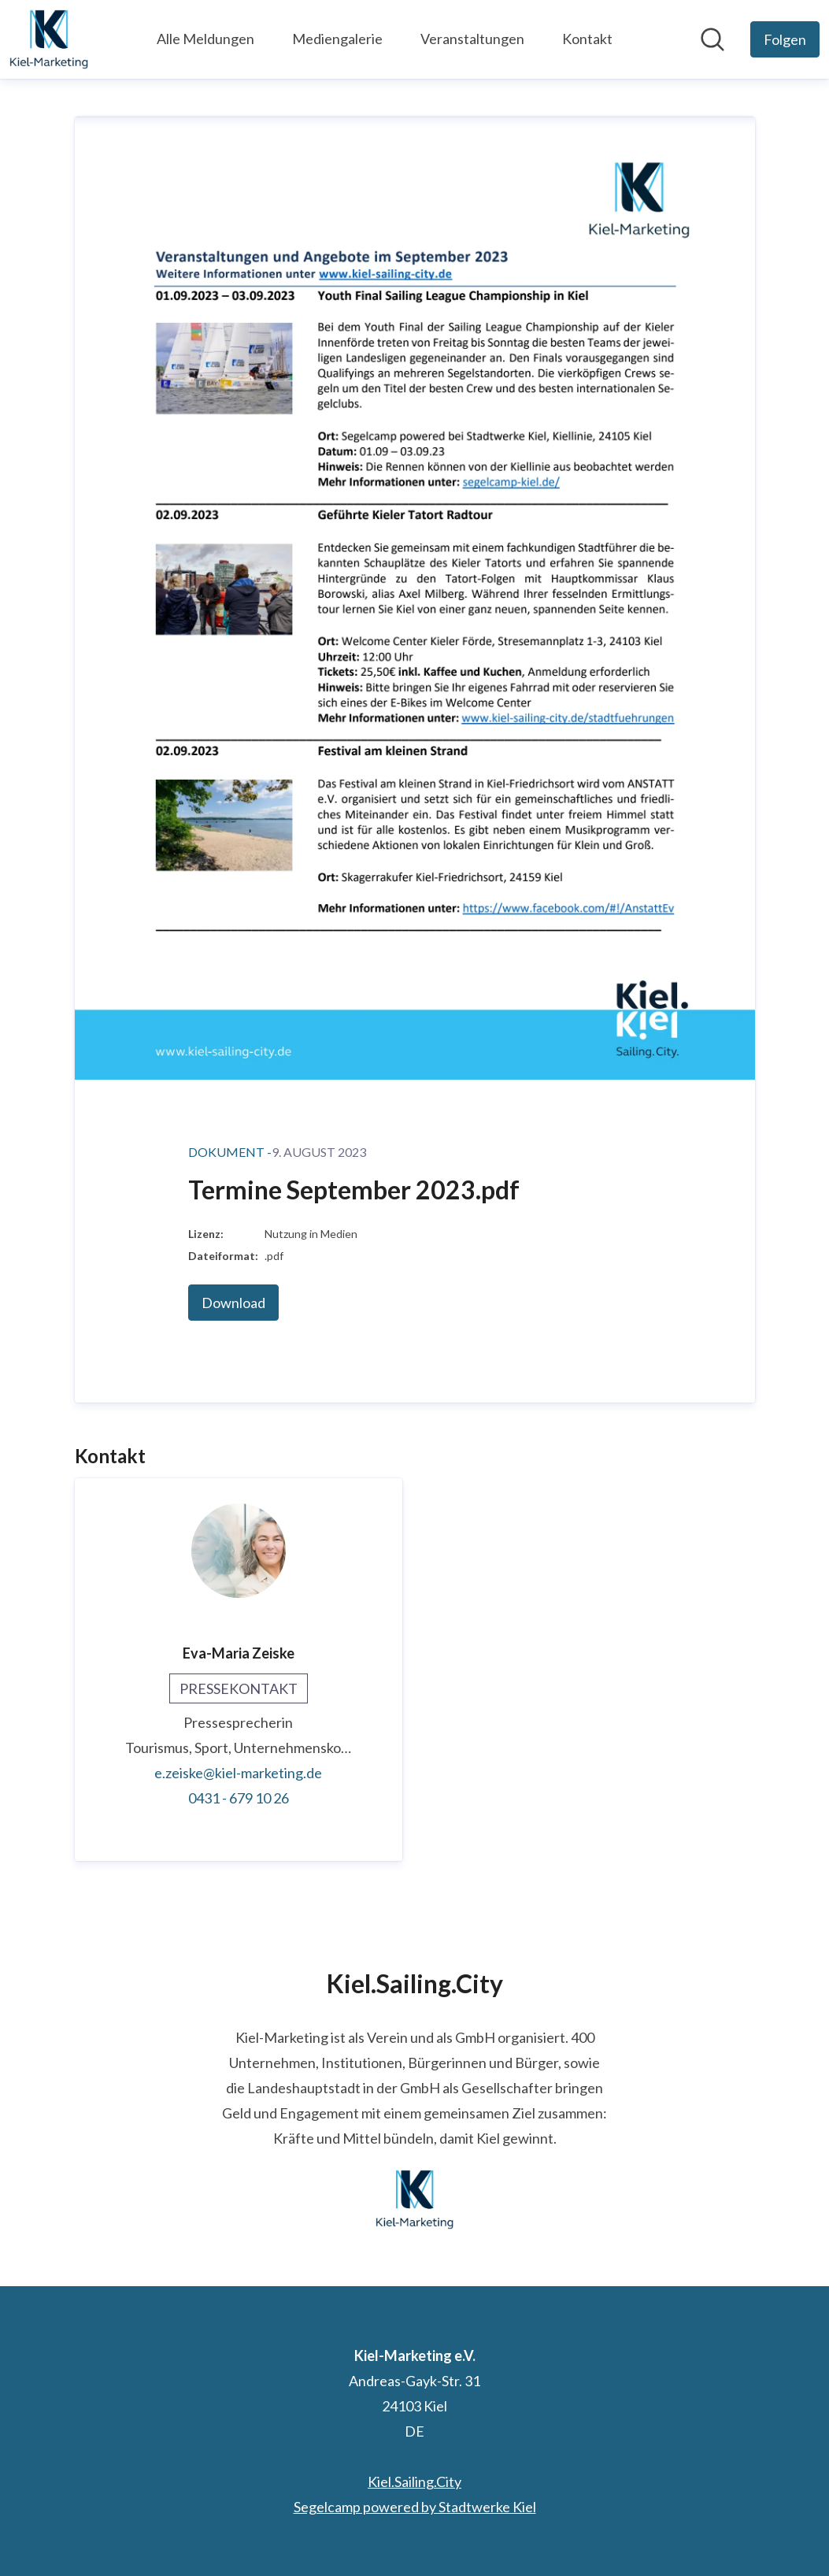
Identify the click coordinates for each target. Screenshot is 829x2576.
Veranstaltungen (472, 38)
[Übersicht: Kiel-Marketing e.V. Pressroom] (48, 39)
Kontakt (587, 38)
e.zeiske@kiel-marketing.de (238, 1772)
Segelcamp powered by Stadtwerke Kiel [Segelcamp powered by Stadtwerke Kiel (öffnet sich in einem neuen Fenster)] (415, 2506)
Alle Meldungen (205, 38)
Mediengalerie (337, 38)
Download (233, 1302)
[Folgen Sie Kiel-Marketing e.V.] (785, 39)
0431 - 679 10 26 (238, 1798)
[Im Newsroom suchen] (712, 39)
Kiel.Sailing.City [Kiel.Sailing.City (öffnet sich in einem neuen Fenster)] (414, 2481)
